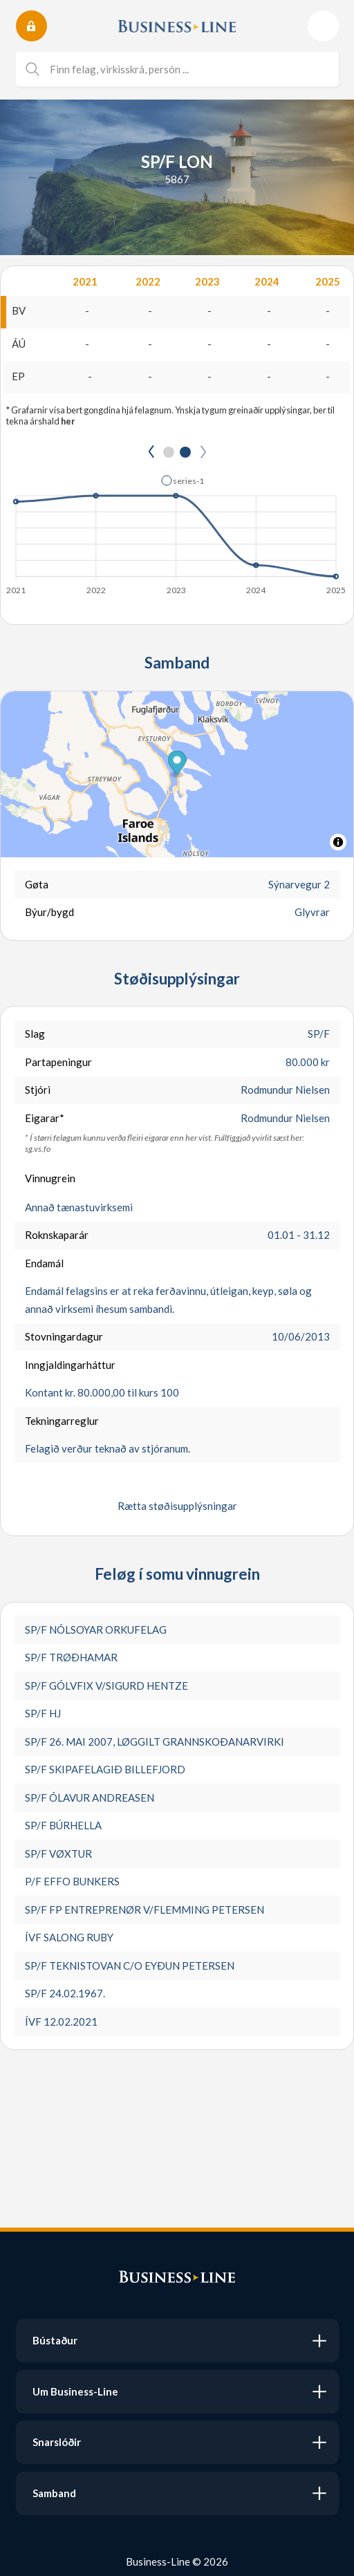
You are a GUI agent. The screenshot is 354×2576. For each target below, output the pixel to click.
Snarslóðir (56, 2442)
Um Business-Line (75, 2391)
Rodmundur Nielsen (285, 1089)
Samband (54, 2493)
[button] (182, 480)
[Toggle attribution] (338, 842)
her (68, 421)
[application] (177, 531)
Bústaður (54, 2340)
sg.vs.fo (37, 1149)
